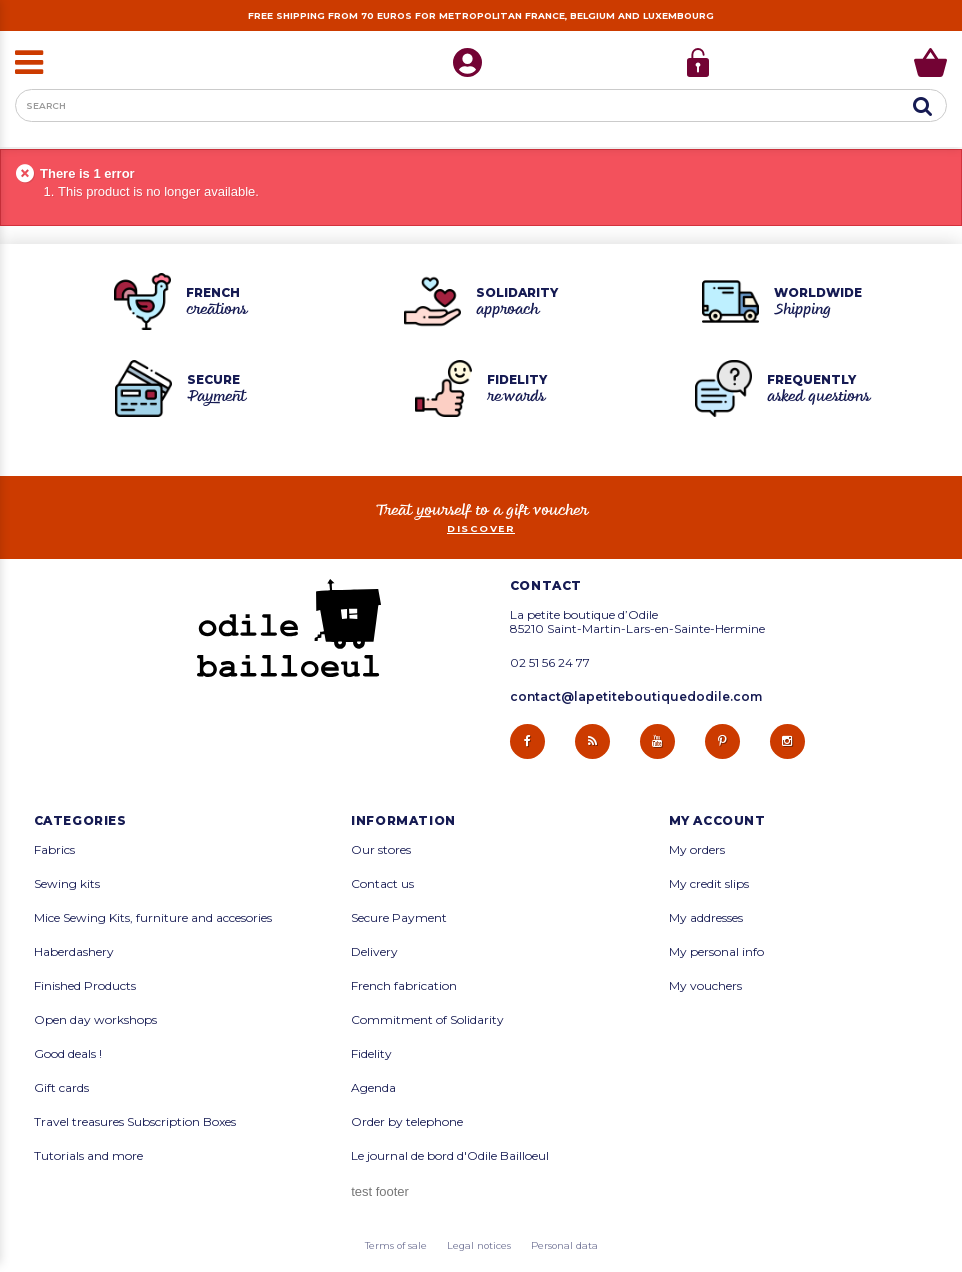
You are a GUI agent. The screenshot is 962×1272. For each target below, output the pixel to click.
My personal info (716, 952)
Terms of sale (396, 1245)
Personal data (564, 1245)
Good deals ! (68, 1054)
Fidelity (371, 1054)
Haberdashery (74, 952)
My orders (697, 850)
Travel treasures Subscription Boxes (135, 1122)
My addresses (706, 918)
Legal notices (479, 1245)
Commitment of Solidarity (427, 1020)
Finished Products (85, 986)
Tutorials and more (88, 1156)
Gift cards (61, 1088)
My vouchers (705, 986)
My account (717, 821)
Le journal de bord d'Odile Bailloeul (450, 1156)
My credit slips (709, 884)
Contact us (382, 884)
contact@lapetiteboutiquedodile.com (636, 696)
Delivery (374, 952)
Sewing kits (67, 884)
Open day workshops (95, 1020)
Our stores (381, 850)
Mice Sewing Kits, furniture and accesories (153, 918)
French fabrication (404, 986)
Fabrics (54, 850)
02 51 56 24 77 (550, 663)
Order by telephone (407, 1122)
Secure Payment (399, 918)
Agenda (373, 1088)
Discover (481, 528)
